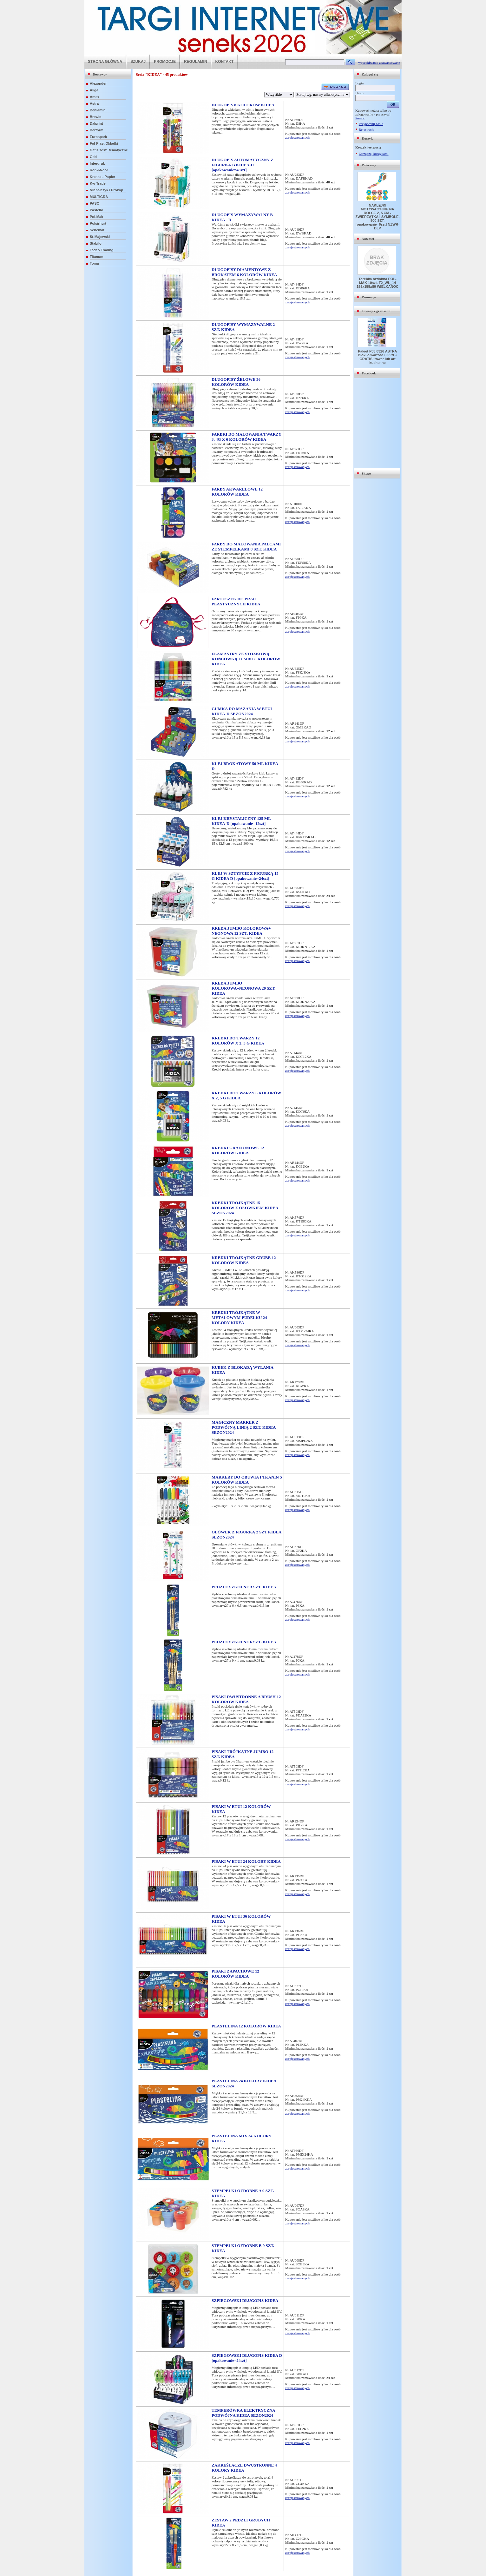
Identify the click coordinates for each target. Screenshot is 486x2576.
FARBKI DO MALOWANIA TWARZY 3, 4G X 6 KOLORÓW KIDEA (246, 437)
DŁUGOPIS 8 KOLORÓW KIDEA (243, 104)
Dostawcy (100, 74)
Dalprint (96, 123)
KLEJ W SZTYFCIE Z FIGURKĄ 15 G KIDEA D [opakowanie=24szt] (245, 876)
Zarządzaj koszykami (374, 153)
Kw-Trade (98, 183)
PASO (94, 203)
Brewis (95, 117)
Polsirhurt (98, 223)
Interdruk (97, 163)
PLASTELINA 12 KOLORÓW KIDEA (246, 2026)
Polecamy (369, 165)
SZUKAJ (138, 61)
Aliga (94, 90)
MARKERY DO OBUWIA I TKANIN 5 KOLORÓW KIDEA (247, 1480)
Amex (94, 97)
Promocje (369, 297)
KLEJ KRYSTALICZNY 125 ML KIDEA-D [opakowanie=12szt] (241, 821)
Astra (94, 103)
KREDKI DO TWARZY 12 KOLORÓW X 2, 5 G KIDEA (238, 1040)
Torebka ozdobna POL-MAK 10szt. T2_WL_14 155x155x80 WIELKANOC (377, 282)
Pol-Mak (96, 217)
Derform (96, 130)
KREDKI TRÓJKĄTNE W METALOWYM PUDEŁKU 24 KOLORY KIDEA (239, 1317)
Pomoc (360, 118)
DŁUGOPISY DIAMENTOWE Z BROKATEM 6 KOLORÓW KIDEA (244, 272)
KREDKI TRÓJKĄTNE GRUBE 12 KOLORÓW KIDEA (244, 1260)
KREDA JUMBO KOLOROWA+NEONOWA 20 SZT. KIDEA (243, 988)
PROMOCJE (165, 61)
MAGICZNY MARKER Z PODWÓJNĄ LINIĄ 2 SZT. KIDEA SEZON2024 (244, 1427)
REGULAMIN (195, 61)
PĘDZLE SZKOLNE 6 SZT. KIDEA (244, 1641)
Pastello (96, 210)
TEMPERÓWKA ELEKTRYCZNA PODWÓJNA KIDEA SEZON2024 (243, 2413)
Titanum (96, 257)
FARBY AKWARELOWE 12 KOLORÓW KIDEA (237, 492)
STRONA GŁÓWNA (105, 61)
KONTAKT (224, 61)
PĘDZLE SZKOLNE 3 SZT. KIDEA (244, 1586)
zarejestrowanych (297, 137)
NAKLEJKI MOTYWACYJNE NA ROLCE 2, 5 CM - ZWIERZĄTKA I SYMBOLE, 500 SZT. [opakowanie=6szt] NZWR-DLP (378, 216)
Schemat (97, 230)
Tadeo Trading (101, 250)
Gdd (93, 157)
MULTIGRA (99, 197)
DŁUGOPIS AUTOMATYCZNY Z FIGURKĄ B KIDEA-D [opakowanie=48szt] (242, 164)
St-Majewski (100, 237)
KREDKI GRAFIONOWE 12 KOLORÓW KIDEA (238, 1150)
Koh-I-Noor (99, 170)
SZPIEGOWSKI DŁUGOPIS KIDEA (245, 2300)
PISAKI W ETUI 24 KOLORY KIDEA (246, 1861)
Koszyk (367, 138)
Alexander (98, 83)
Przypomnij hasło (371, 124)
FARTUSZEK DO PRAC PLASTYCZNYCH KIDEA (236, 601)
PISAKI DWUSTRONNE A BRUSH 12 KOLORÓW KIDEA (246, 1699)
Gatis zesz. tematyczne (109, 150)
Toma (94, 263)
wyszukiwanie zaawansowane (379, 62)
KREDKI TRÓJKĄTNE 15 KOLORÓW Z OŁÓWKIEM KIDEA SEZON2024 (245, 1207)
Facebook (369, 373)
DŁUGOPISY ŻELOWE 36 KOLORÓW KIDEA (236, 382)
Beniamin (98, 110)
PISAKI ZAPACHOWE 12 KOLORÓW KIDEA (235, 1974)
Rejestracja (366, 129)
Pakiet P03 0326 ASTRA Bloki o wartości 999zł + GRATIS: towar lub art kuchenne (377, 357)
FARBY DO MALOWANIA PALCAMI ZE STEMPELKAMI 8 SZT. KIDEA (246, 546)
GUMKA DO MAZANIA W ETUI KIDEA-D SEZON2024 (242, 711)
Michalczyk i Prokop (106, 190)
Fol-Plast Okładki (104, 143)
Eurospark (98, 137)
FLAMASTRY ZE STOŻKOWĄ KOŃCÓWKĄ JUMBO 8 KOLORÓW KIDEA (246, 658)
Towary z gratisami (376, 311)
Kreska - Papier (102, 177)
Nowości (368, 238)
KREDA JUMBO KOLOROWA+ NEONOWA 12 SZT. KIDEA (241, 931)
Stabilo (96, 243)
